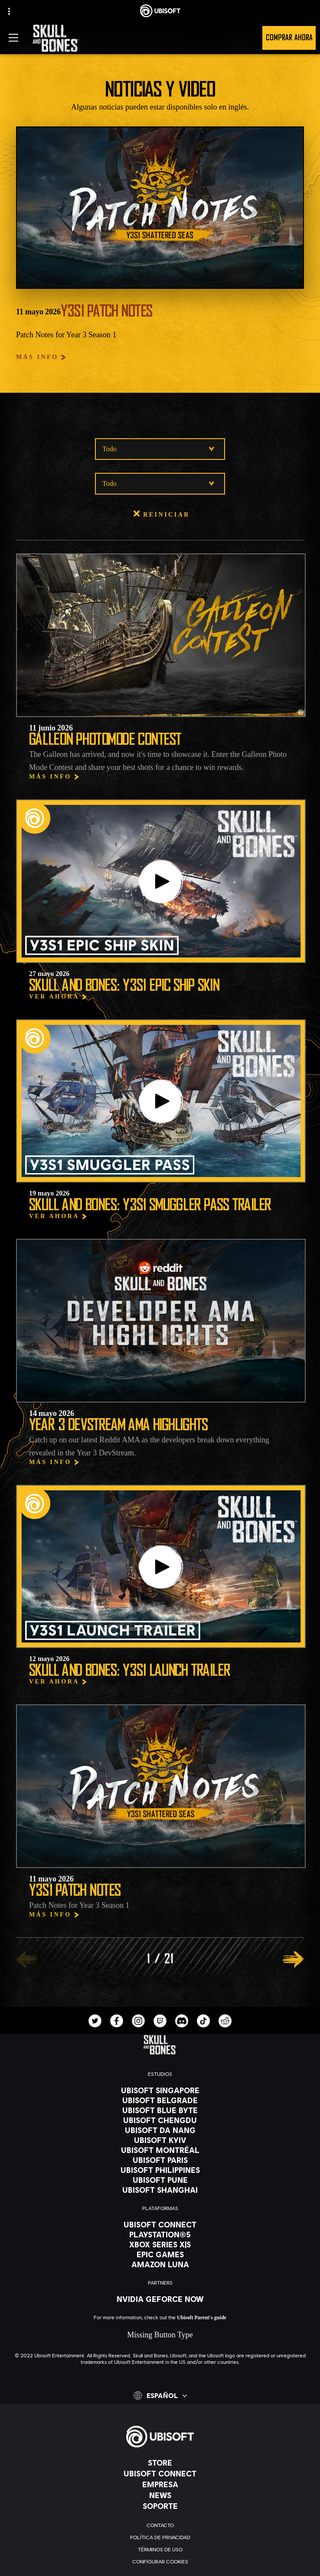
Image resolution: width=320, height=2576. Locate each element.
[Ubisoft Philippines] (160, 2170)
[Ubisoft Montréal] (160, 2150)
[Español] (160, 2395)
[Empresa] (160, 2484)
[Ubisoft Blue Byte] (160, 2110)
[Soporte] (160, 2506)
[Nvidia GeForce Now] (160, 2299)
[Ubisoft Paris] (160, 2160)
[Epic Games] (160, 2254)
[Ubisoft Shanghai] (160, 2189)
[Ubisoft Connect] (160, 2473)
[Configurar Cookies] (160, 2561)
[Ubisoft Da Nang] (160, 2130)
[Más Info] (41, 357)
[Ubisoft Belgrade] (160, 2100)
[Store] (160, 2462)
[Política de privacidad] (160, 2537)
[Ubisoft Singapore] (160, 2090)
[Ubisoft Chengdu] (160, 2120)
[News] (160, 2495)
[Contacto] (160, 2525)
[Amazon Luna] (160, 2264)
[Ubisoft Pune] (160, 2179)
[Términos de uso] (160, 2549)
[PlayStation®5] (160, 2234)
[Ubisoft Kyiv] (160, 2140)
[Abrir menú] (13, 38)
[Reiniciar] (160, 515)
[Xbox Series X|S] (160, 2244)
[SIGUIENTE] (293, 1959)
